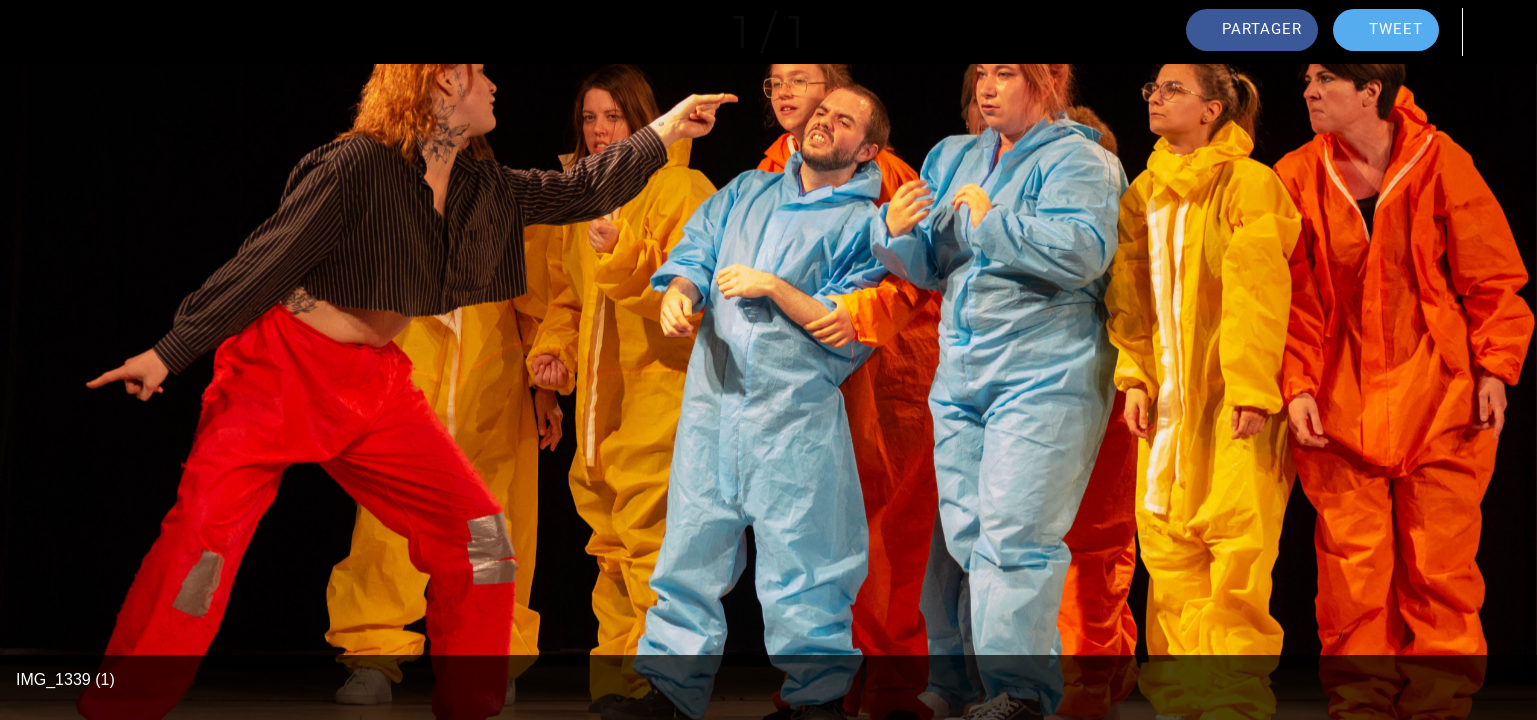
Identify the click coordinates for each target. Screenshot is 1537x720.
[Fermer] (40, 32)
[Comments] (1497, 32)
